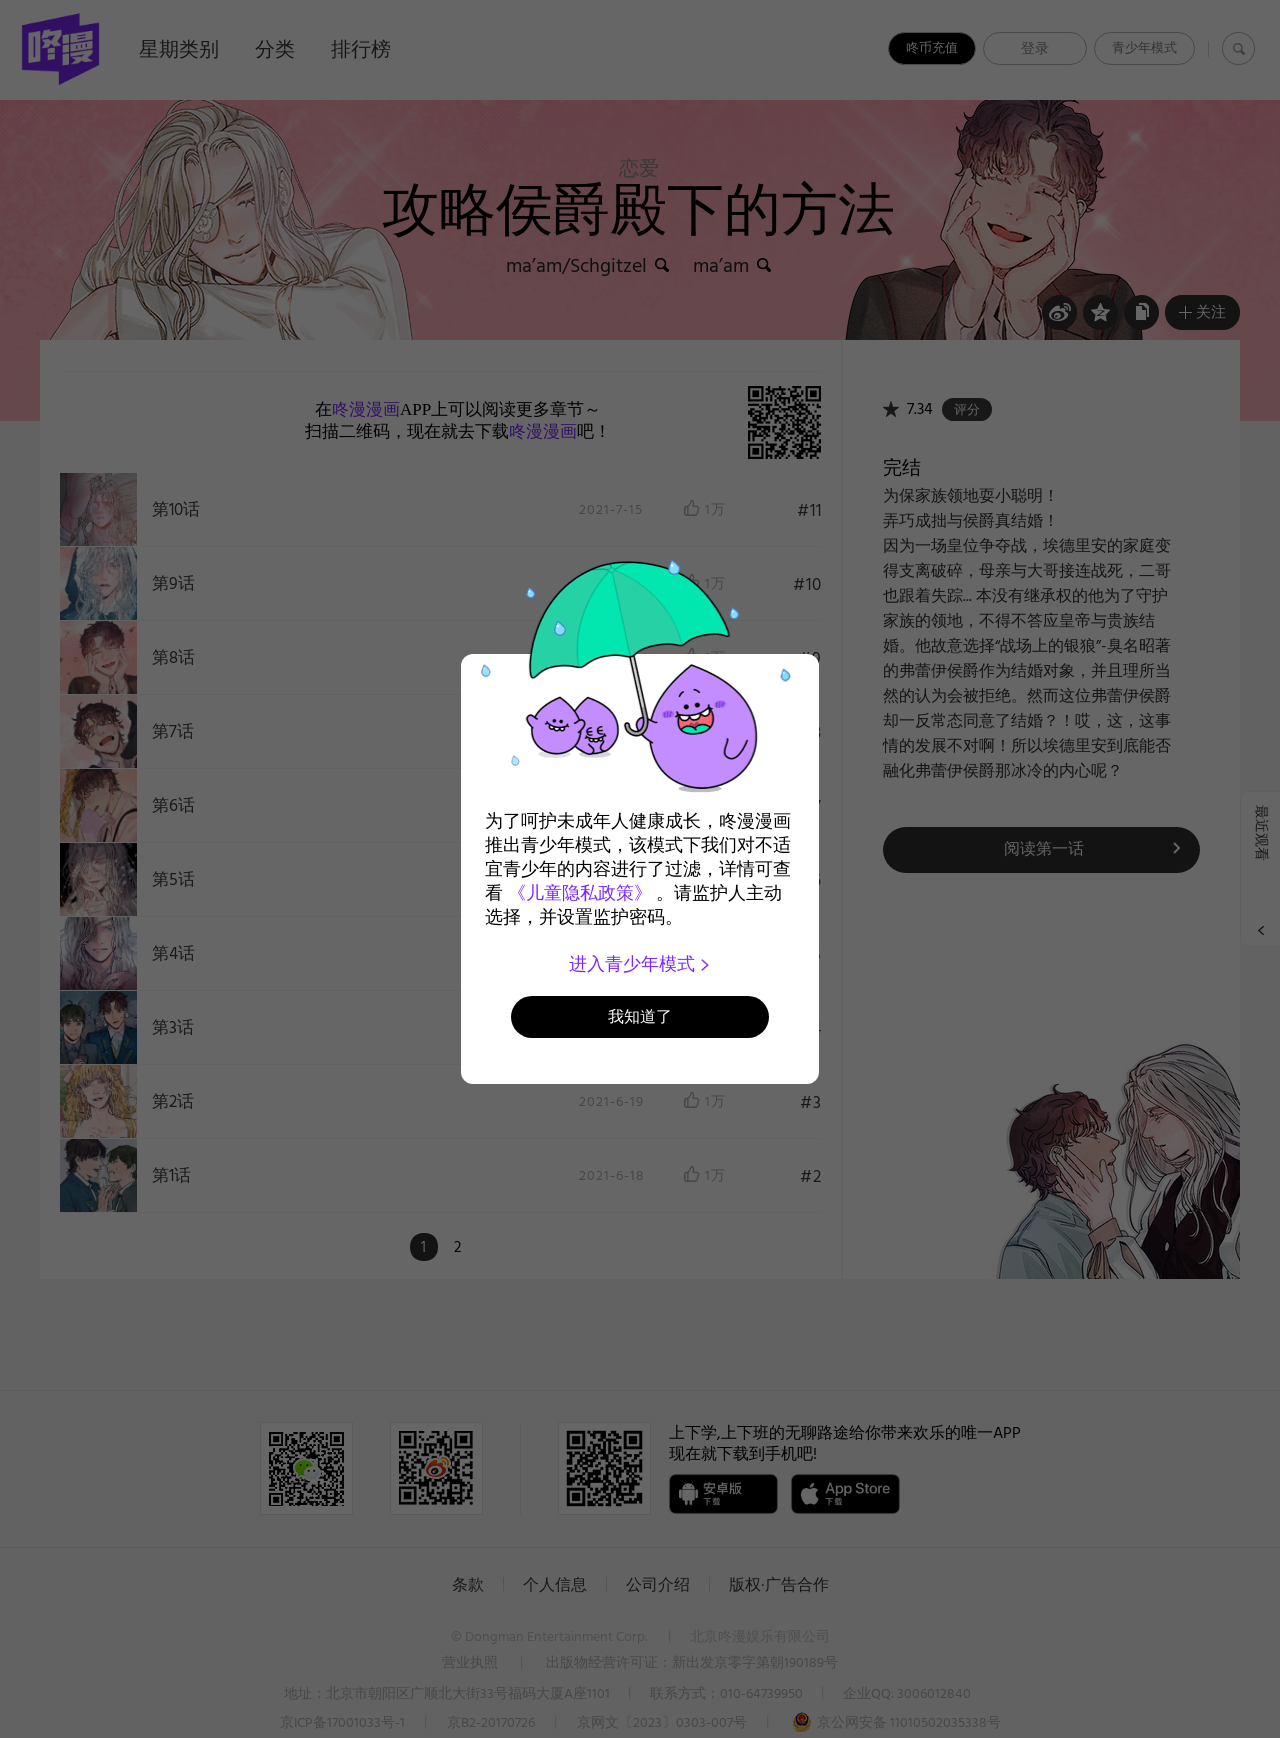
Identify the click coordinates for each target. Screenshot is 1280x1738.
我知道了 (640, 1016)
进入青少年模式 (640, 964)
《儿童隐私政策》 (580, 893)
